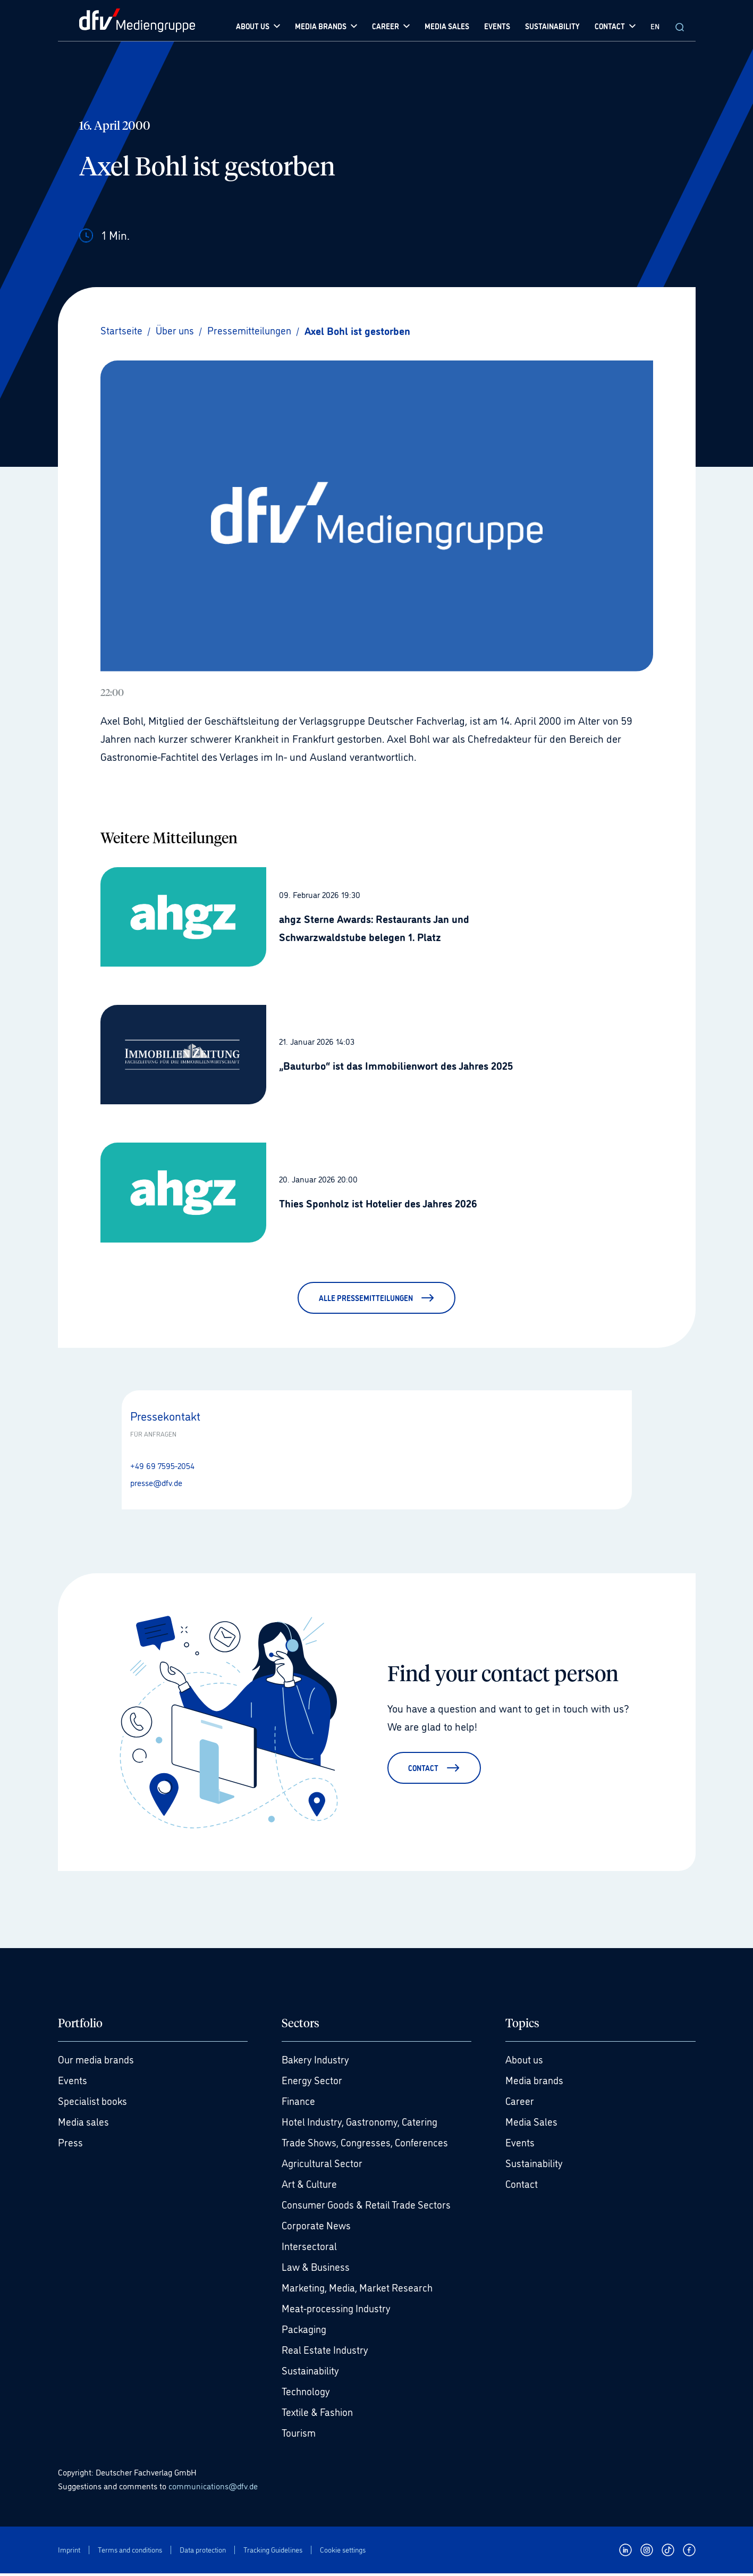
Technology (307, 2393)
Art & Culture (311, 2186)
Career (520, 2103)
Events (73, 2082)
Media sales (84, 2124)
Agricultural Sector (324, 2165)
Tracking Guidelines (272, 2551)
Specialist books (94, 2103)
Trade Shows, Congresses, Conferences (368, 2144)
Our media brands (98, 2061)
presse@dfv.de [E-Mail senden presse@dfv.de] (156, 1482)
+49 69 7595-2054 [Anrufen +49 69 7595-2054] (162, 1465)
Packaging (305, 2331)
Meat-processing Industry (338, 2310)
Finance (299, 2103)
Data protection (203, 2551)
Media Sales (532, 2124)
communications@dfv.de (213, 2488)
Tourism (300, 2435)
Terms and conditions (130, 2551)
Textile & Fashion (320, 2414)
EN (654, 26)
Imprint (69, 2551)
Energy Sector (313, 2082)
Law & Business (317, 2269)
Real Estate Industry (327, 2352)
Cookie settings (343, 2551)
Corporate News (317, 2227)
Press (70, 2144)
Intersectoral (309, 2248)
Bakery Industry (317, 2061)
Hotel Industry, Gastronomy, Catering (363, 2124)
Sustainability (312, 2372)
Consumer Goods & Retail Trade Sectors (370, 2207)
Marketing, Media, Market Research (360, 2290)
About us (525, 2061)
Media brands (535, 2082)
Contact (522, 2186)
